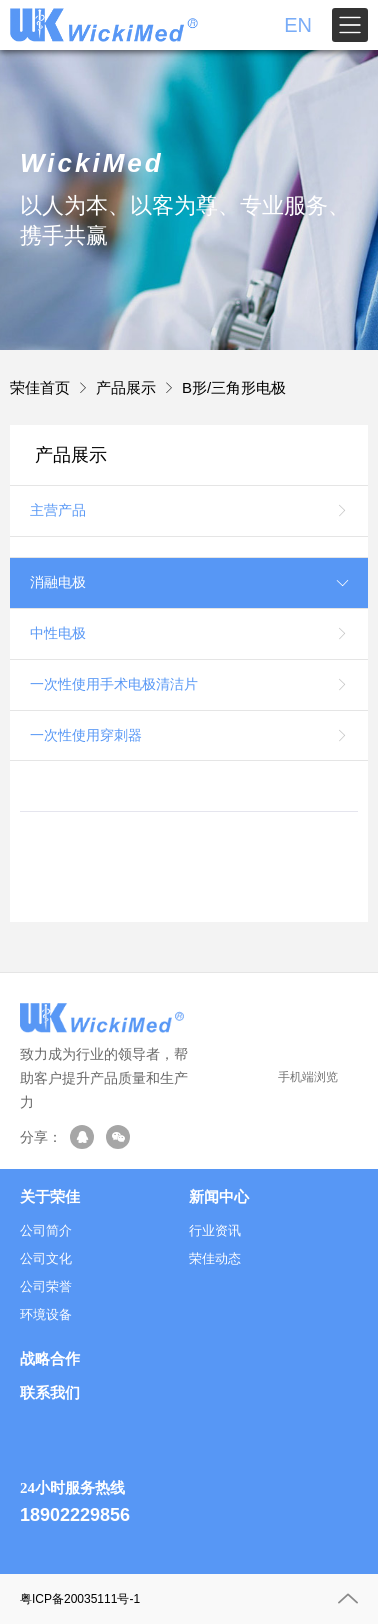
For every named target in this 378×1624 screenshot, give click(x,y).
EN (298, 25)
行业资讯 (215, 1230)
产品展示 (126, 387)
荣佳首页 (40, 387)
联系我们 (50, 1393)
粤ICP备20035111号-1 (80, 1599)
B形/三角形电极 (234, 387)
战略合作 (50, 1358)
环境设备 (46, 1314)
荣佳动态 (215, 1258)
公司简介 (46, 1230)
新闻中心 (219, 1196)
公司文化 (46, 1258)
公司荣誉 (46, 1286)
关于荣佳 (50, 1196)
